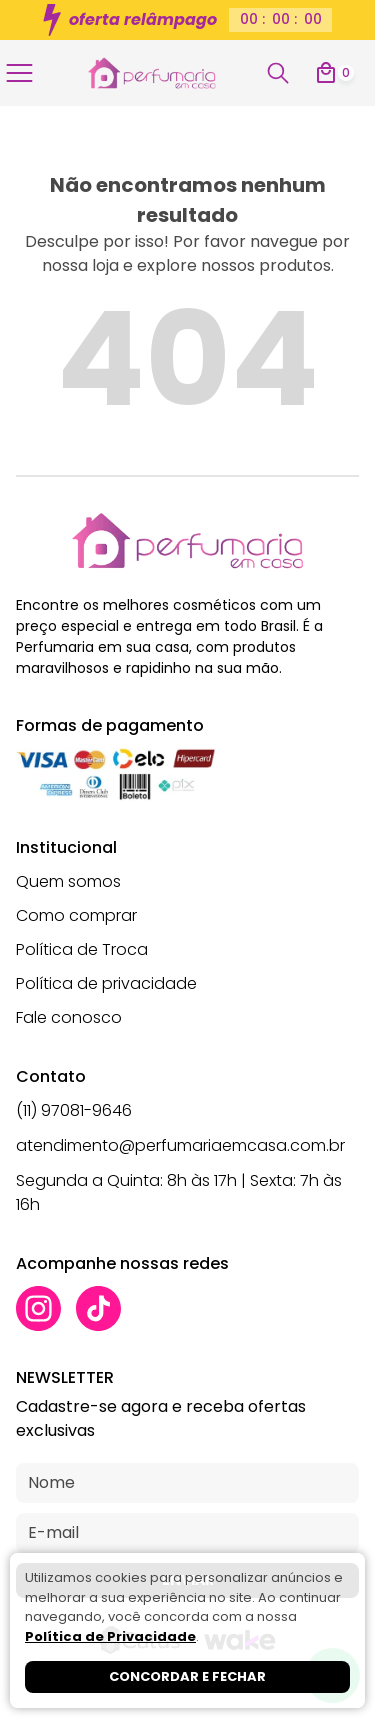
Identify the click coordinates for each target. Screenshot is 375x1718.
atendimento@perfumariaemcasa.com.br (180, 1145)
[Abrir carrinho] (334, 73)
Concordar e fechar (187, 1676)
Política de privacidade (106, 983)
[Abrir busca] (278, 73)
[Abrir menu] (23, 73)
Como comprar (76, 915)
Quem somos (68, 881)
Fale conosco (69, 1017)
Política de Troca (82, 949)
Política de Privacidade (110, 1636)
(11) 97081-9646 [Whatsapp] (74, 1110)
